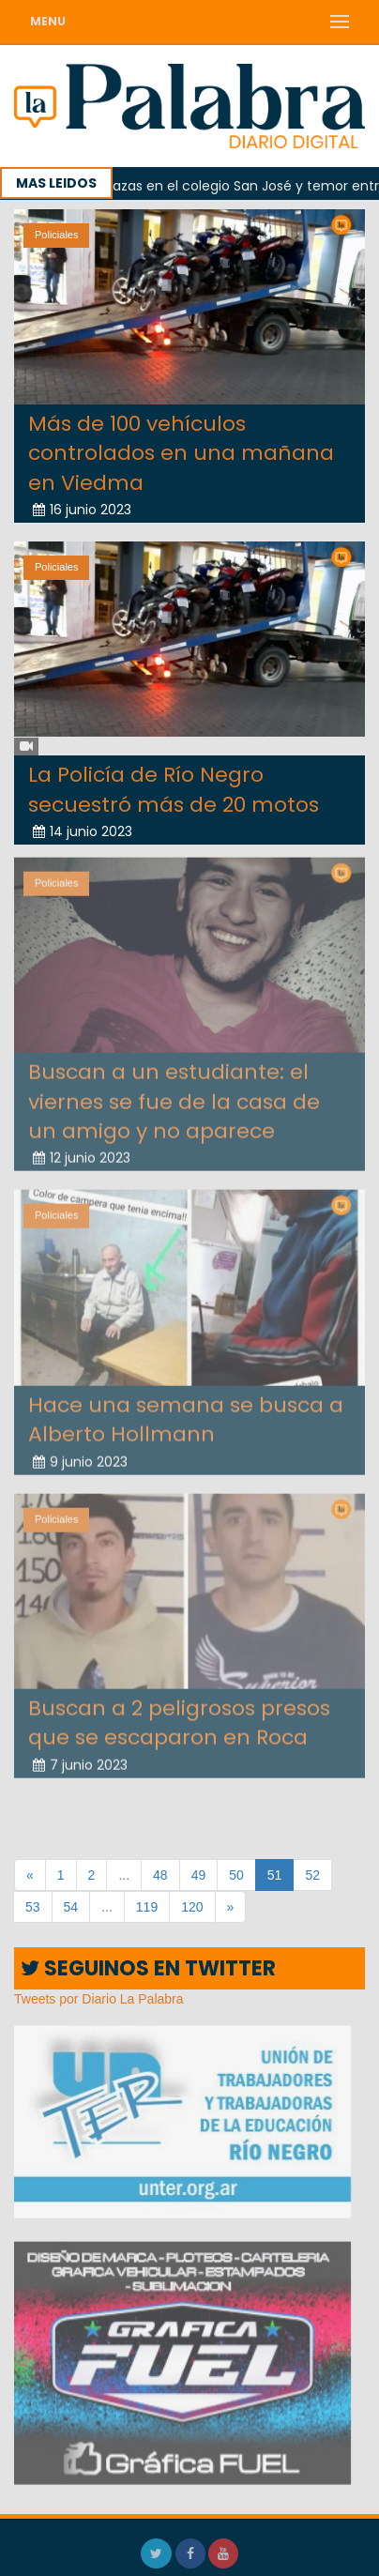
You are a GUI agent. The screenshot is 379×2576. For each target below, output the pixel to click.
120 (192, 1906)
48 (160, 1874)
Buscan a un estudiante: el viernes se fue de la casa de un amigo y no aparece (174, 1096)
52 (312, 1874)
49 (198, 1874)
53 (32, 1906)
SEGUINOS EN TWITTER (148, 1968)
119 (147, 1906)
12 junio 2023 (81, 1153)
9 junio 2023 (80, 1456)
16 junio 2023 (82, 509)
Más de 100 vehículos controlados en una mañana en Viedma (181, 453)
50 (236, 1874)
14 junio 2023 (82, 831)
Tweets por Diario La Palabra (99, 1998)
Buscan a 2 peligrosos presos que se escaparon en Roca (179, 1717)
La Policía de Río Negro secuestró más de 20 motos (173, 789)
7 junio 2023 (80, 1759)
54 (71, 1906)
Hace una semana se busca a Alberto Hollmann (185, 1414)
